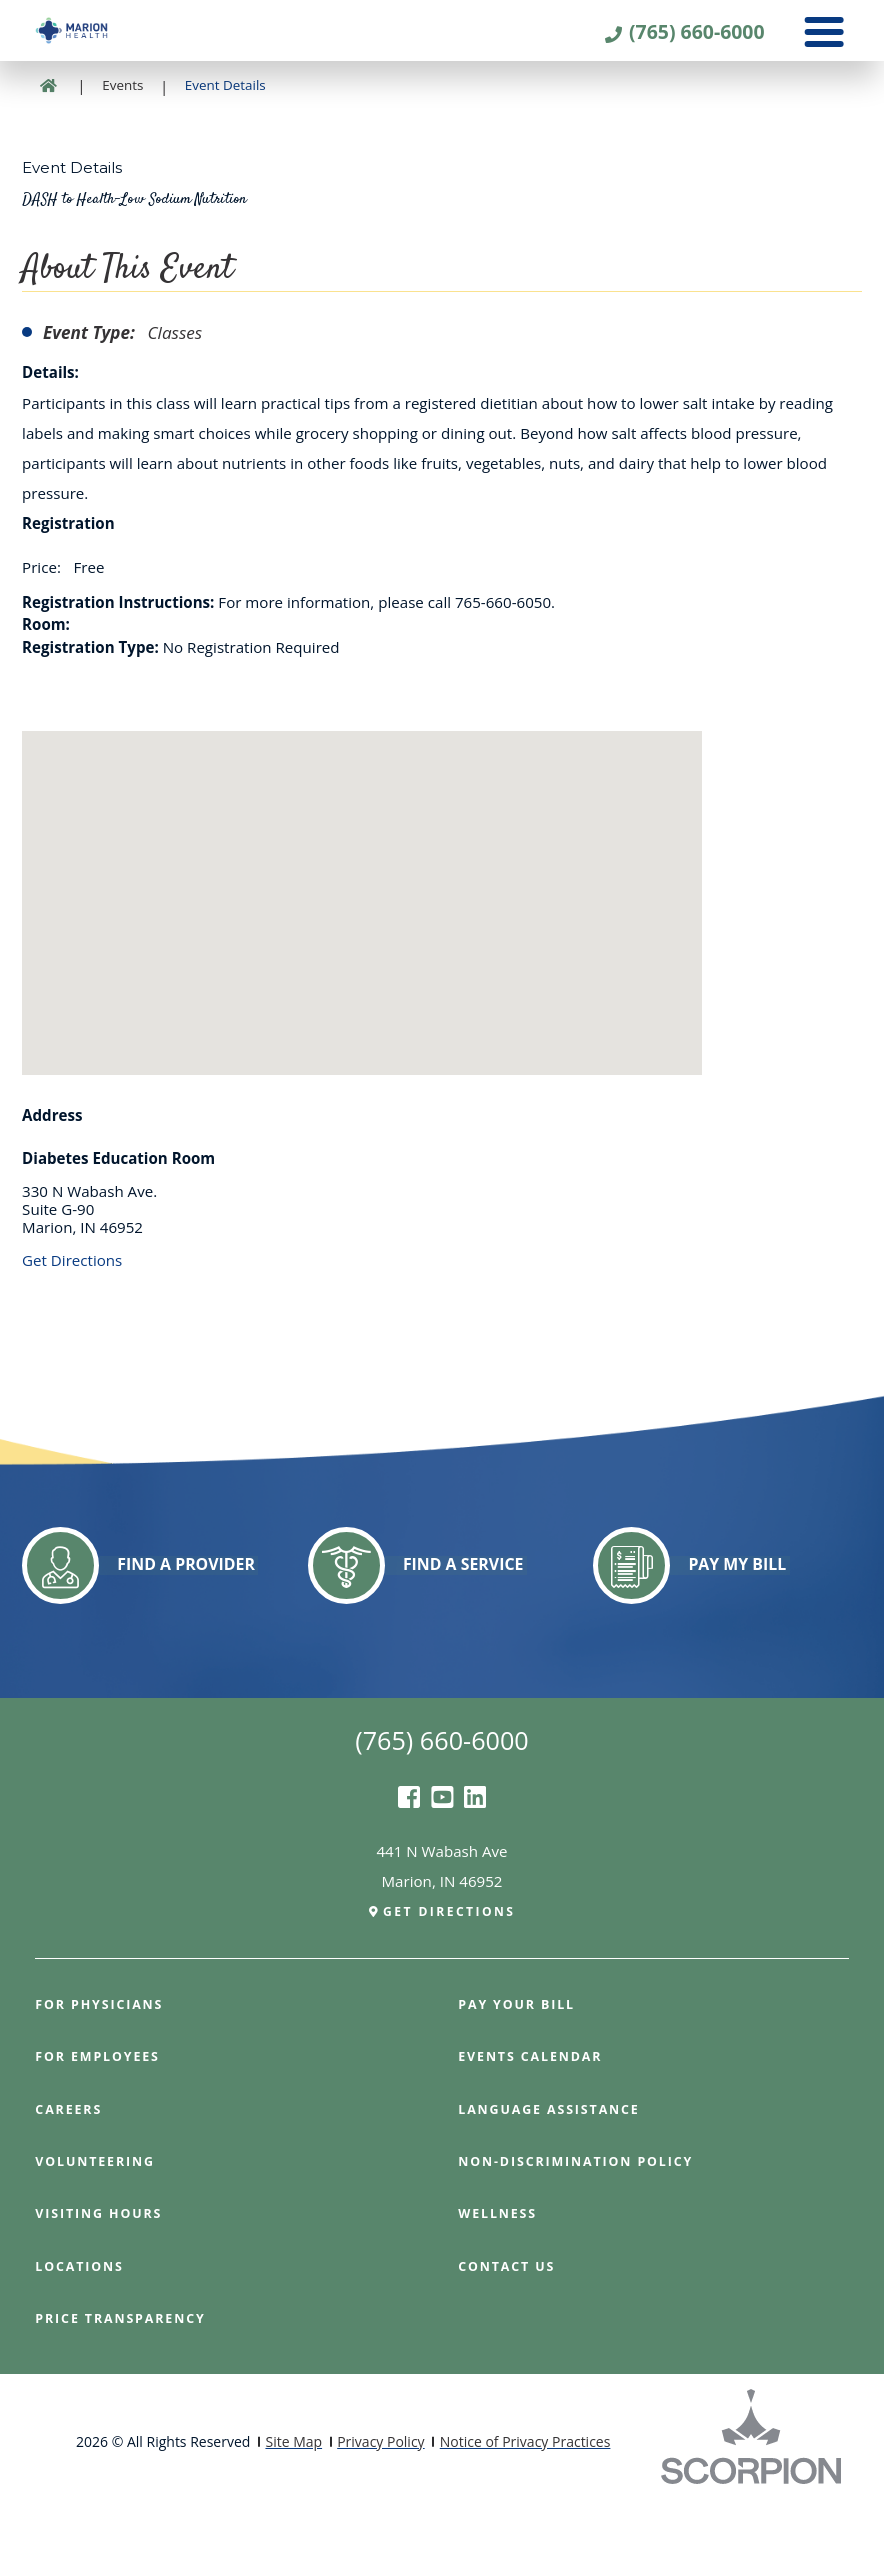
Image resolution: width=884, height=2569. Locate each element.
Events (122, 141)
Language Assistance (556, 2169)
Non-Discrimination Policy (584, 2221)
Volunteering (99, 2221)
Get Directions (72, 1316)
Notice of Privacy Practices (525, 2501)
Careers (71, 2169)
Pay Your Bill (521, 2064)
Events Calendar (535, 2117)
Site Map (293, 2501)
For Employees (102, 2117)
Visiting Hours (103, 2274)
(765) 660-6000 (690, 36)
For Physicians (104, 2064)
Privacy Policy (380, 2501)
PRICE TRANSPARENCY (127, 2378)
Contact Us (510, 2326)
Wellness (500, 2274)
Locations (82, 2326)
